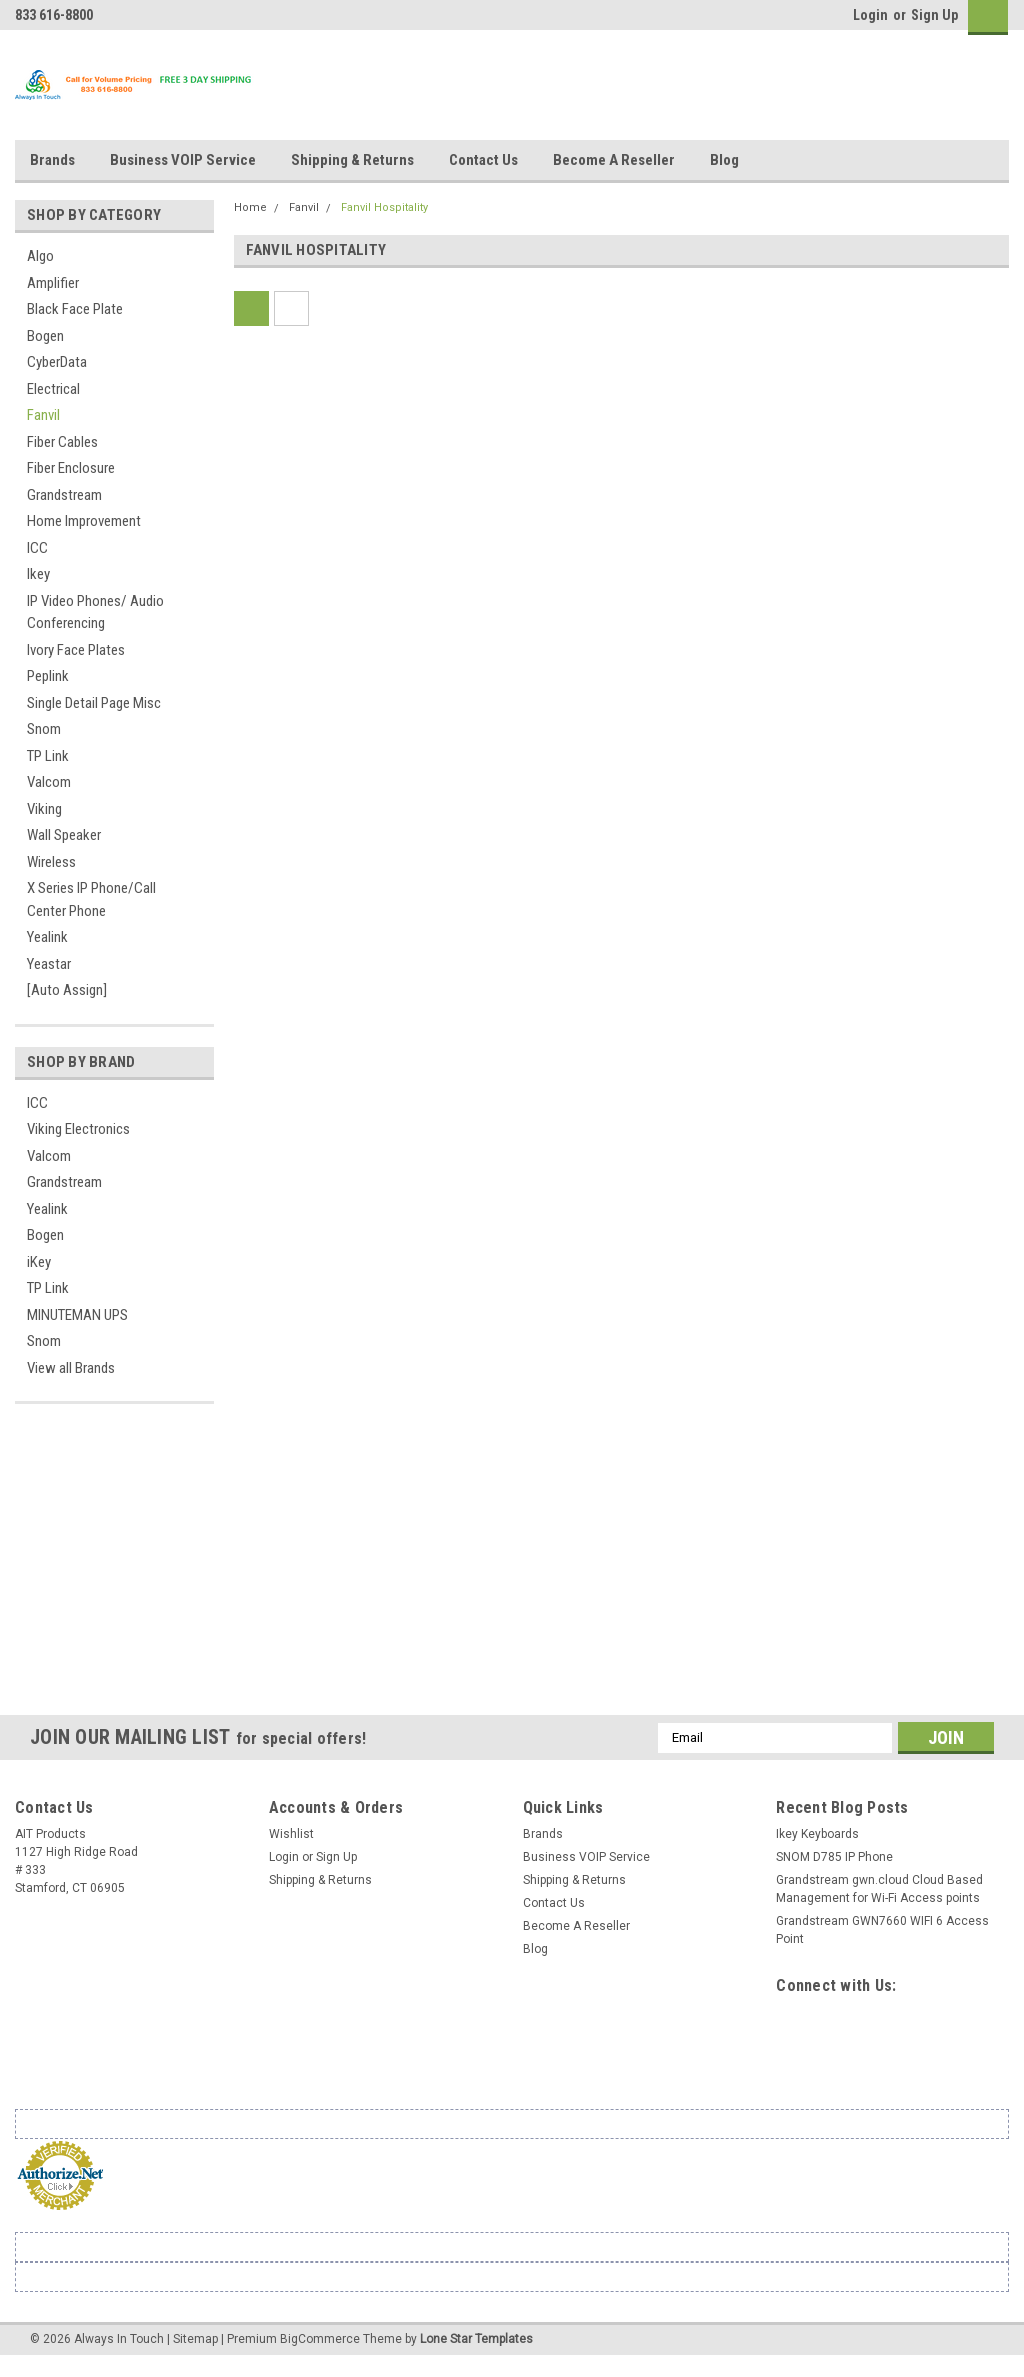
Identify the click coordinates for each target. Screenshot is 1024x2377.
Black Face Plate (75, 309)
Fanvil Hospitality (384, 207)
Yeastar (49, 964)
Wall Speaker (64, 835)
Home (250, 207)
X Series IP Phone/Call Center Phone (91, 899)
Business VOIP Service (183, 160)
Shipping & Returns (352, 160)
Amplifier (53, 283)
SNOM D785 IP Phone (834, 1857)
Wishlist (291, 1834)
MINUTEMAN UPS (77, 1315)
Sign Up (934, 15)
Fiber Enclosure (71, 468)
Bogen (45, 336)
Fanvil (43, 415)
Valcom (49, 782)
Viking (44, 809)
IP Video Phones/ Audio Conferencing (95, 612)
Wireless (51, 862)
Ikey (38, 574)
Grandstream (64, 495)
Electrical (53, 389)
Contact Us (483, 160)
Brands (52, 160)
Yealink (47, 937)
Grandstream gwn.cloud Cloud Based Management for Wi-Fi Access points (879, 1889)
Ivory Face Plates (76, 650)
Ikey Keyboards (817, 1834)
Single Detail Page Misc (94, 703)
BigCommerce (320, 2339)
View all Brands (71, 1368)
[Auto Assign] (67, 990)
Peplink (48, 676)
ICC (37, 548)
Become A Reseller (614, 160)
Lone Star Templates (476, 2339)
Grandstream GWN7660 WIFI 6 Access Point (882, 1930)
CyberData (57, 362)
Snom (44, 729)
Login (870, 15)
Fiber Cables (62, 442)
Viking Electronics (78, 1129)
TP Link (48, 756)
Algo (40, 256)
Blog (724, 160)
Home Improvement (84, 521)
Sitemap (195, 2339)
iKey (39, 1262)
